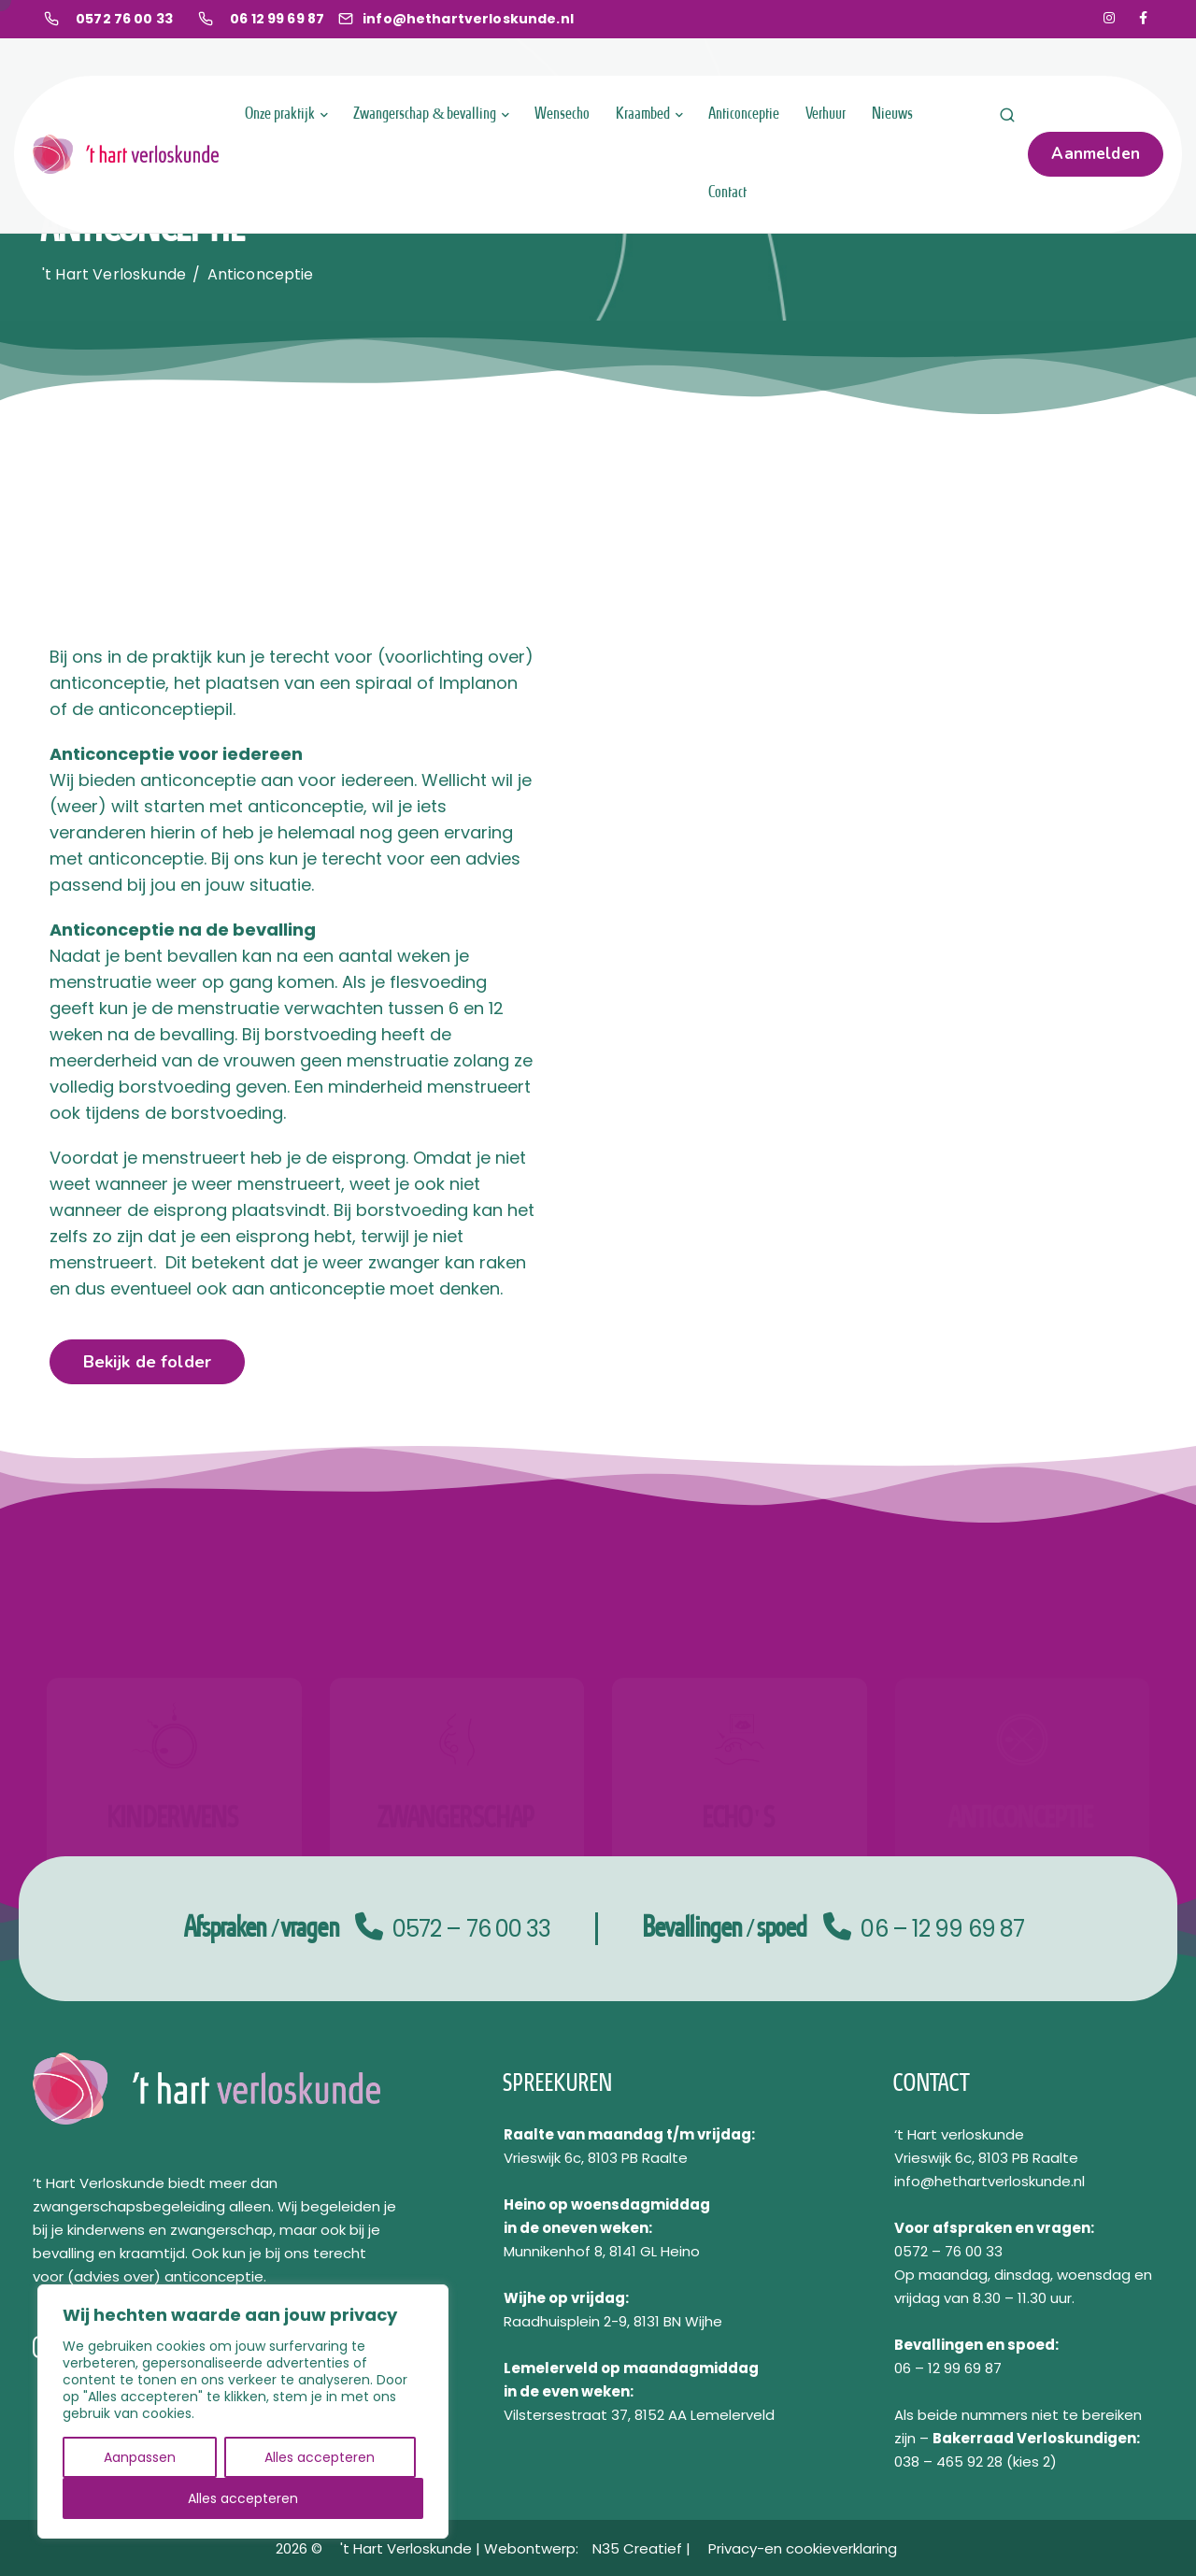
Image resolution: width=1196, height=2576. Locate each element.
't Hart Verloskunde (408, 2548)
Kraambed (644, 114)
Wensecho (563, 114)
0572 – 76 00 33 (471, 1928)
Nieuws (893, 114)
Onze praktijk (281, 114)
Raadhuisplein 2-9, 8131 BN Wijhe (613, 2321)
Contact (728, 193)
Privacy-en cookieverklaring (802, 2548)
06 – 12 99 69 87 (942, 1928)
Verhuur (826, 114)
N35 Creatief (639, 2548)
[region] (242, 2411)
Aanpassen (140, 2457)
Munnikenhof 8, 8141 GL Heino (602, 2251)
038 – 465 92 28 (948, 2461)
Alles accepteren (319, 2457)
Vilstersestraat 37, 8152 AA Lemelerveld (639, 2415)
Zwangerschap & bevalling (425, 114)
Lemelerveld (551, 2368)
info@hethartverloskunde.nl (989, 2181)
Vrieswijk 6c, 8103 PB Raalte (596, 2158)
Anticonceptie (744, 114)
